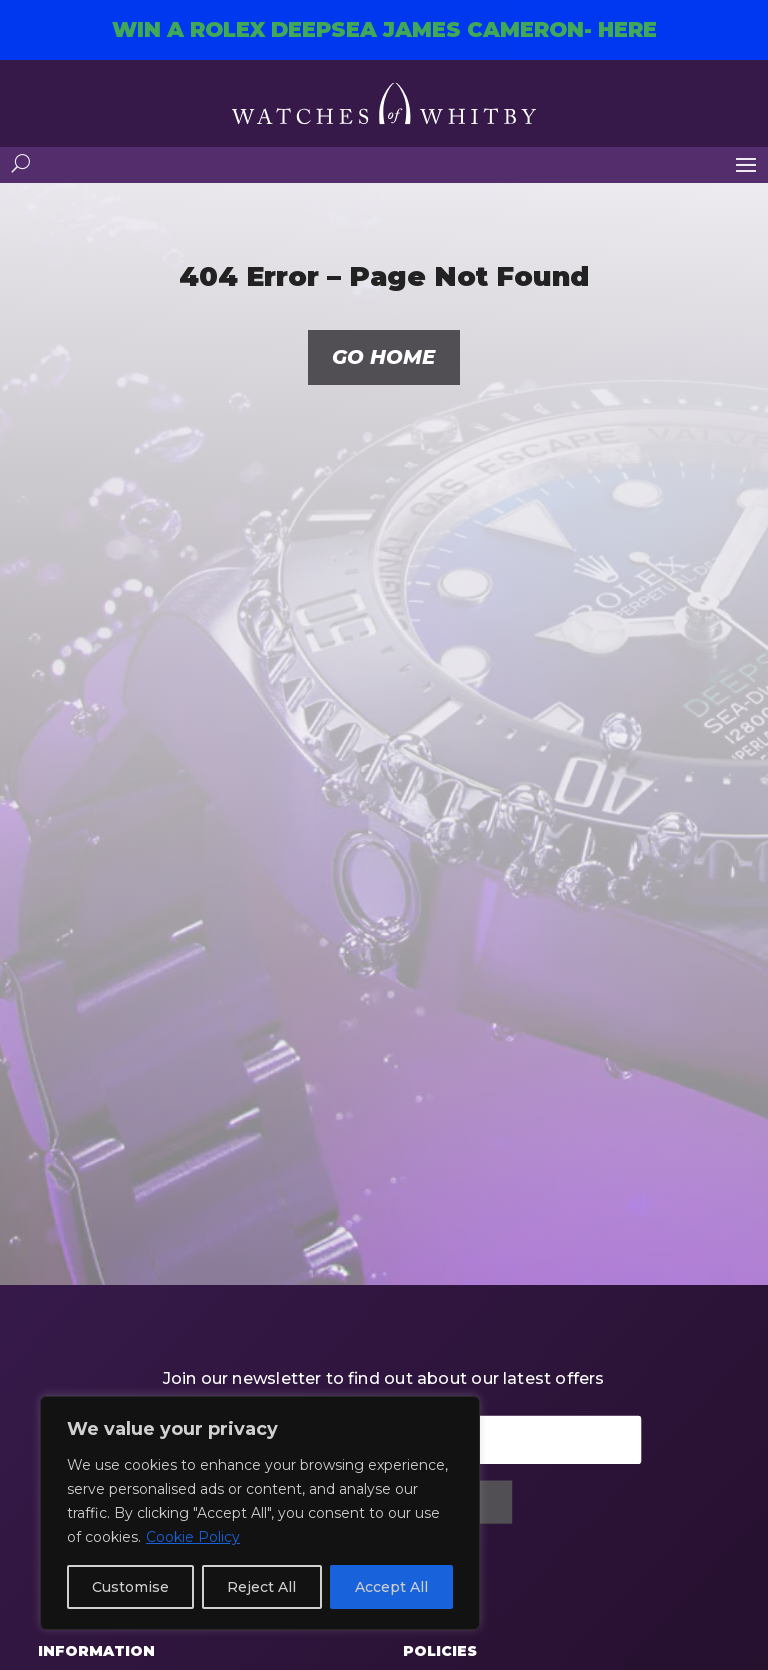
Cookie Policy (193, 1537)
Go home (383, 358)
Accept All (391, 1587)
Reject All (261, 1587)
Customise (130, 1587)
